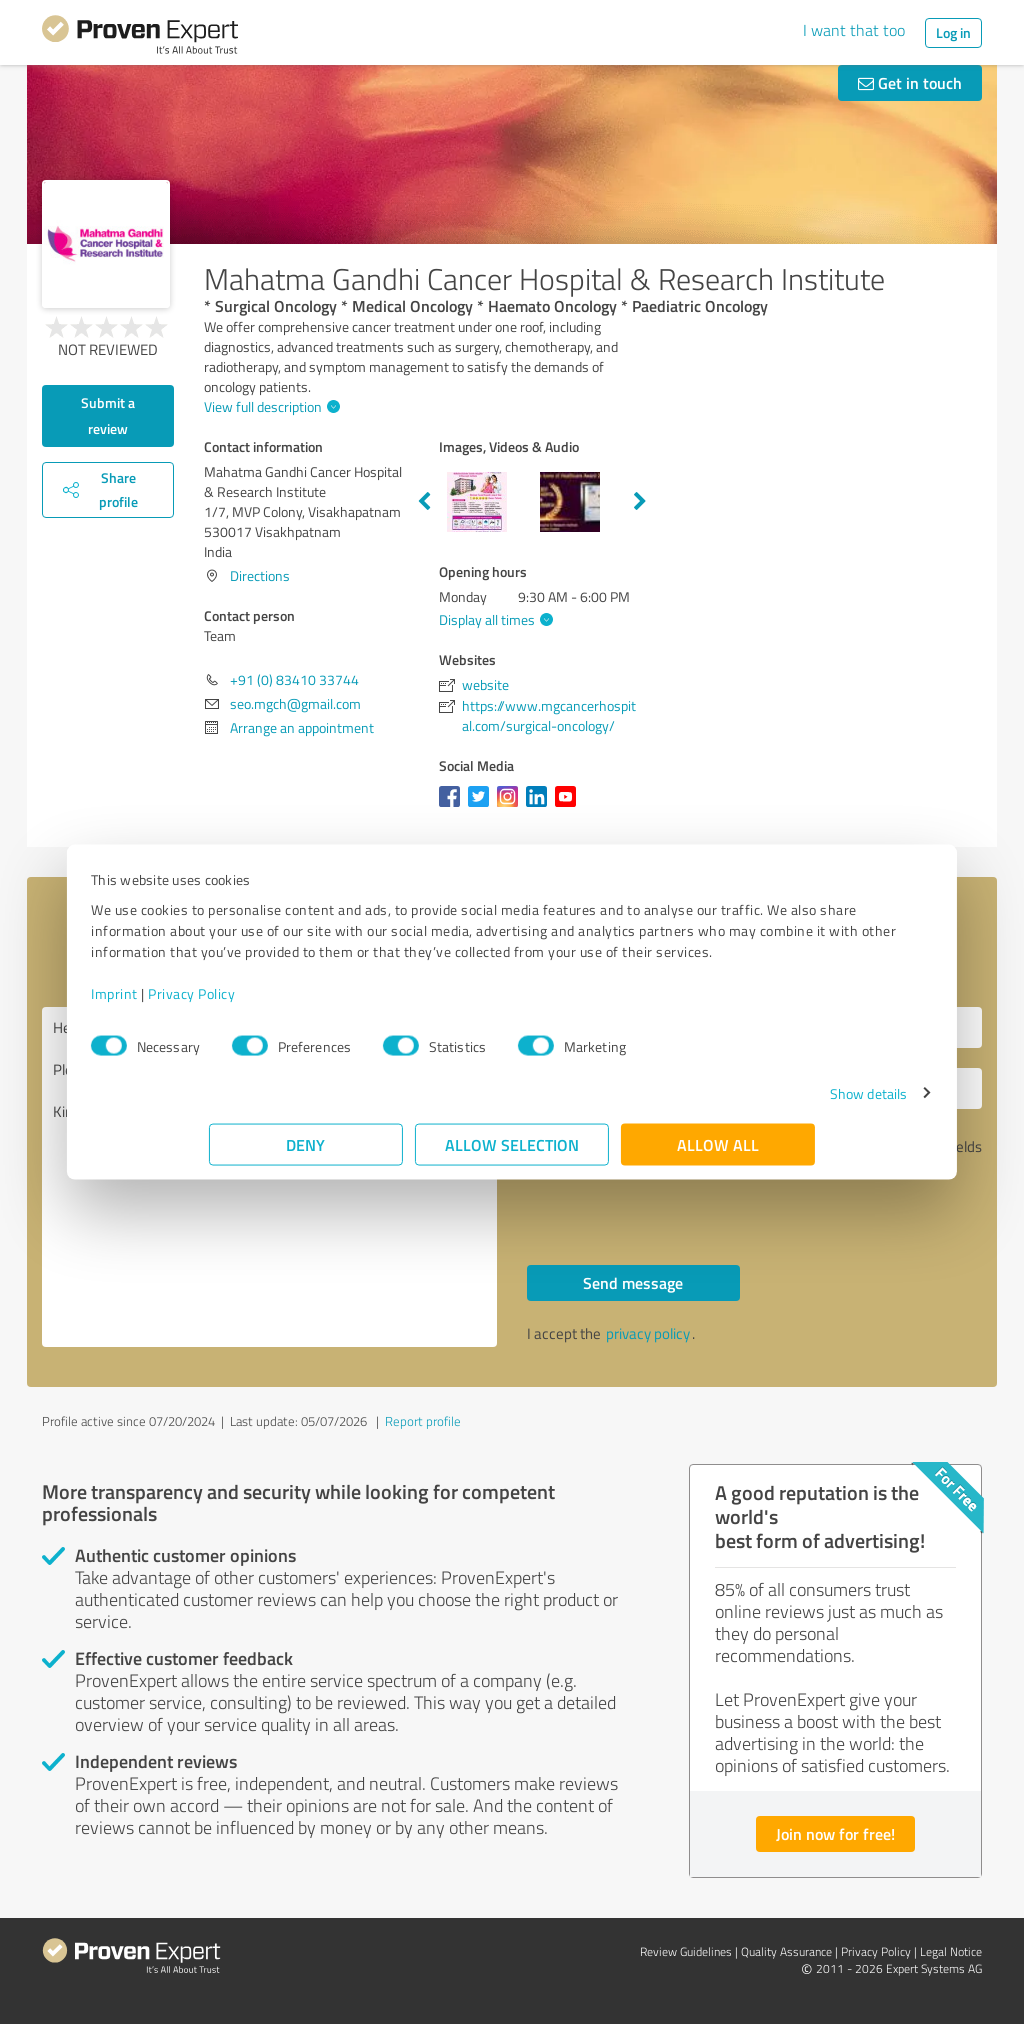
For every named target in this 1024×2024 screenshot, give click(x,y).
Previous (424, 502)
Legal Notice (951, 1951)
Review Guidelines (686, 1951)
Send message (633, 1282)
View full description (269, 406)
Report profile (423, 1421)
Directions (260, 575)
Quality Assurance (786, 1951)
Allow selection (512, 1154)
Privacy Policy (309, 1003)
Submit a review (108, 415)
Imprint (232, 1003)
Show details (750, 1103)
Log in (953, 32)
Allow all (718, 1154)
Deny (306, 1154)
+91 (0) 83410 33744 (294, 679)
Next (640, 502)
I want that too (854, 30)
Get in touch (910, 82)
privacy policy (648, 1333)
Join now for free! (835, 1833)
